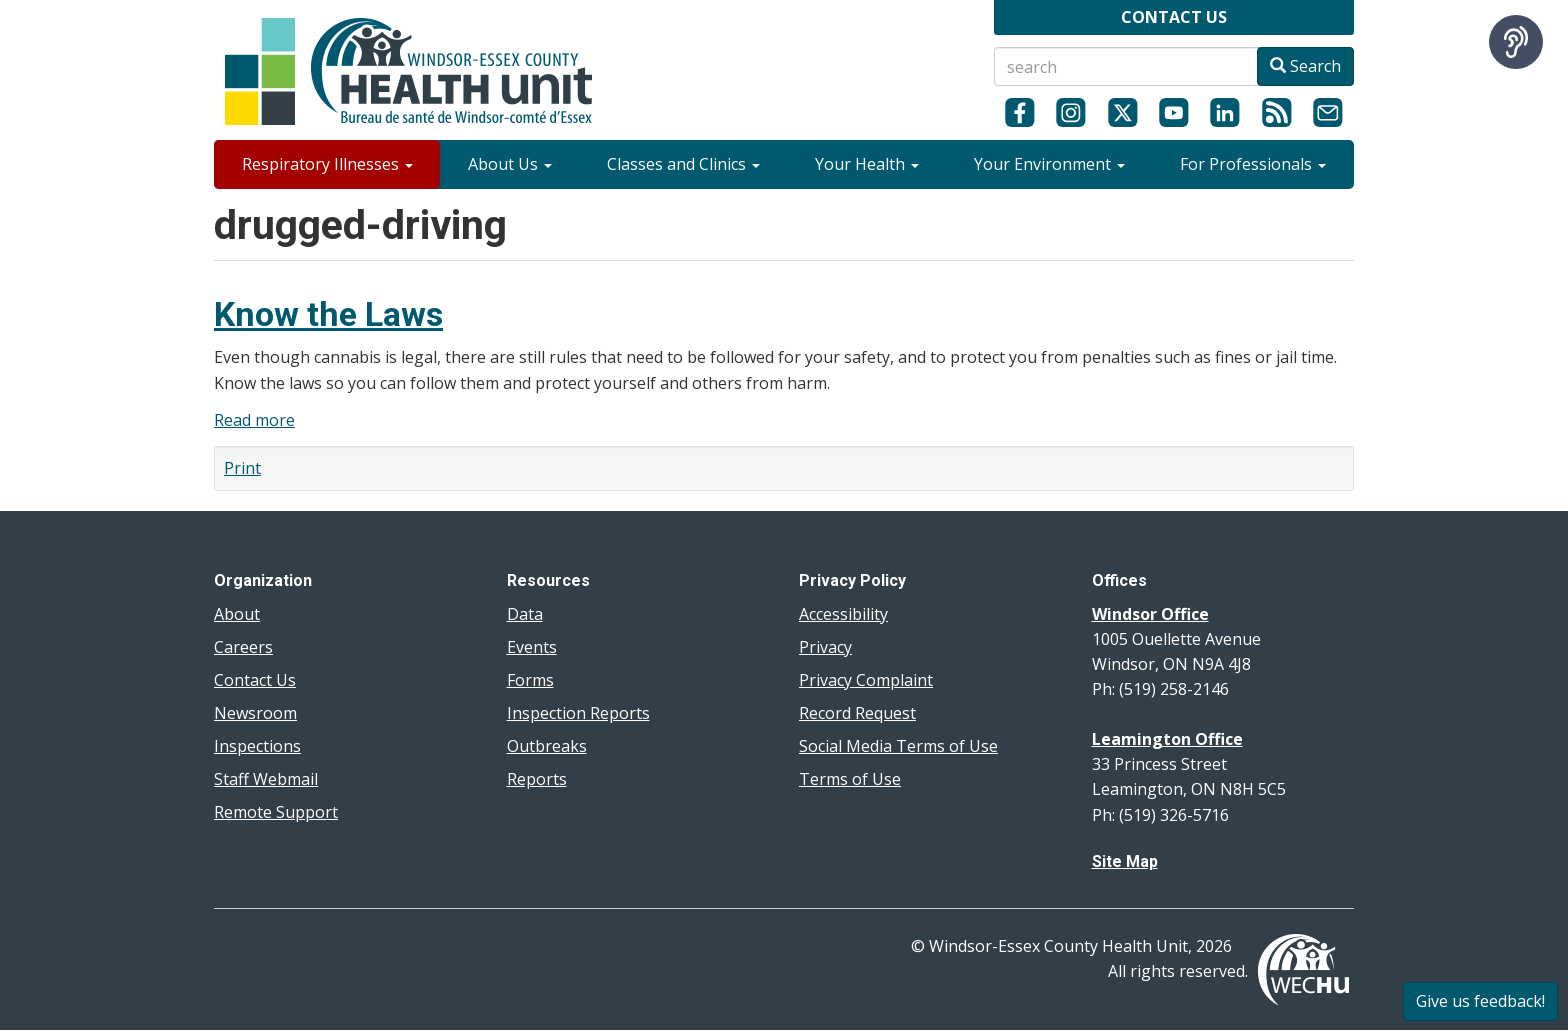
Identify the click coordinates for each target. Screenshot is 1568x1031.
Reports (537, 779)
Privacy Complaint (866, 680)
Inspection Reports (578, 713)
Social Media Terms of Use (898, 746)
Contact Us (255, 680)
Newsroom (255, 713)
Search (1305, 66)
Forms (530, 680)
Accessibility (843, 614)
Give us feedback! (1480, 1001)
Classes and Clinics (683, 164)
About (237, 614)
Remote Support (276, 812)
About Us (510, 164)
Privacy (825, 647)
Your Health (867, 164)
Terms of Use (850, 779)
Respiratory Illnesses (327, 164)
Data (525, 614)
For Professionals (1253, 164)
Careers (243, 647)
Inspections (257, 746)
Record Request (857, 713)
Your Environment (1049, 164)
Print (242, 468)
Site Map (1125, 861)
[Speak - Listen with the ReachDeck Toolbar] (1516, 42)
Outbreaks (547, 746)
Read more (254, 420)
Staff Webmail (266, 779)
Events (532, 647)
